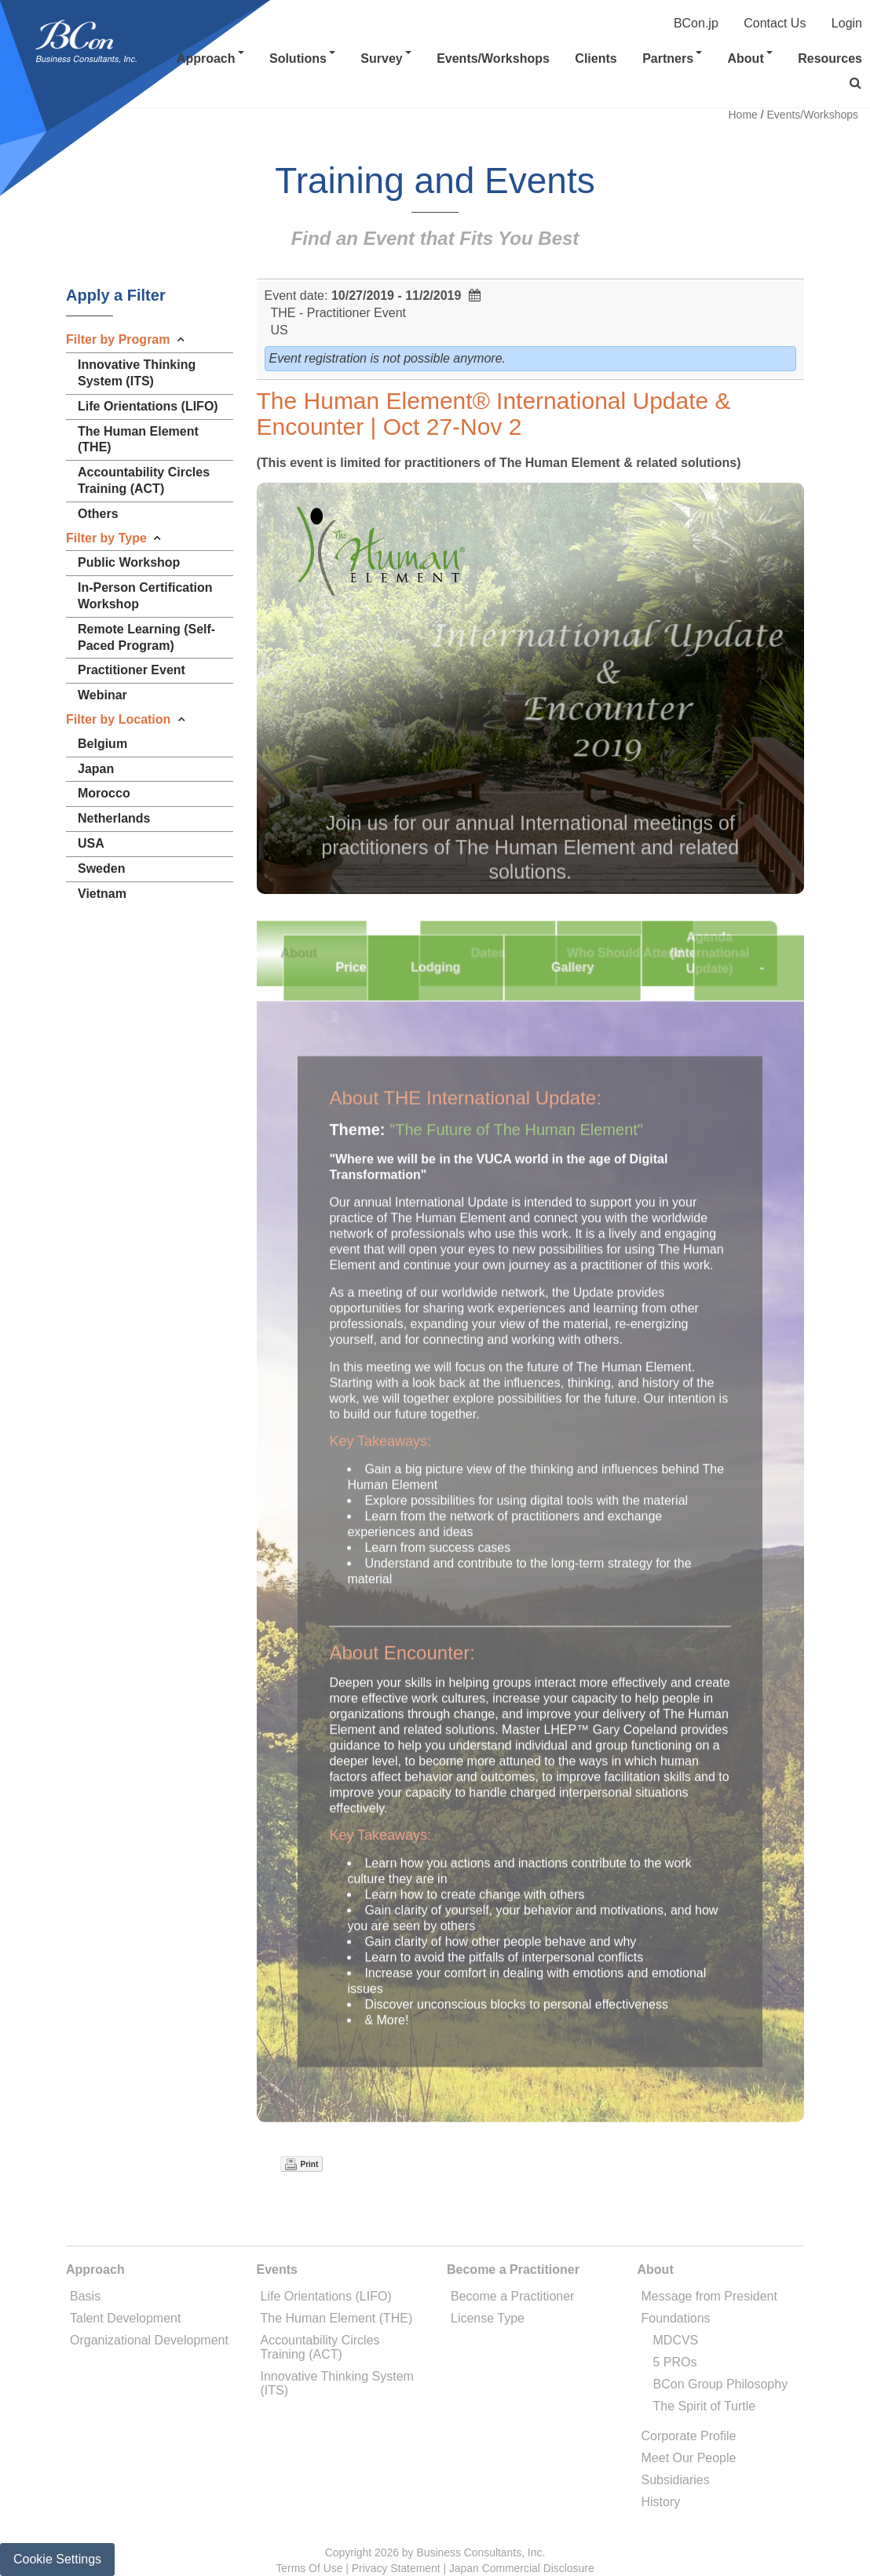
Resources (830, 58)
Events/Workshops (493, 58)
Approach (210, 58)
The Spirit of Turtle (704, 2406)
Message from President (709, 2296)
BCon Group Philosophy (720, 2384)
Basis (85, 2296)
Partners (672, 58)
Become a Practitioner (512, 2296)
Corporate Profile (689, 2436)
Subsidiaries (676, 2480)
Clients (595, 58)
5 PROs (675, 2362)
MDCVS (676, 2340)
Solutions (302, 58)
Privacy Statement (396, 2568)
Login (847, 23)
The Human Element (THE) (337, 2318)
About (750, 58)
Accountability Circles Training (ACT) (320, 2347)
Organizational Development (149, 2340)
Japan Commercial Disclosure (521, 2568)
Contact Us (775, 23)
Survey (385, 58)
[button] (855, 83)
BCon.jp (696, 23)
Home (743, 114)
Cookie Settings (57, 2559)
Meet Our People (689, 2458)
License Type (488, 2318)
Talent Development (125, 2318)
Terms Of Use (309, 2568)
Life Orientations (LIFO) (326, 2296)
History (661, 2501)
